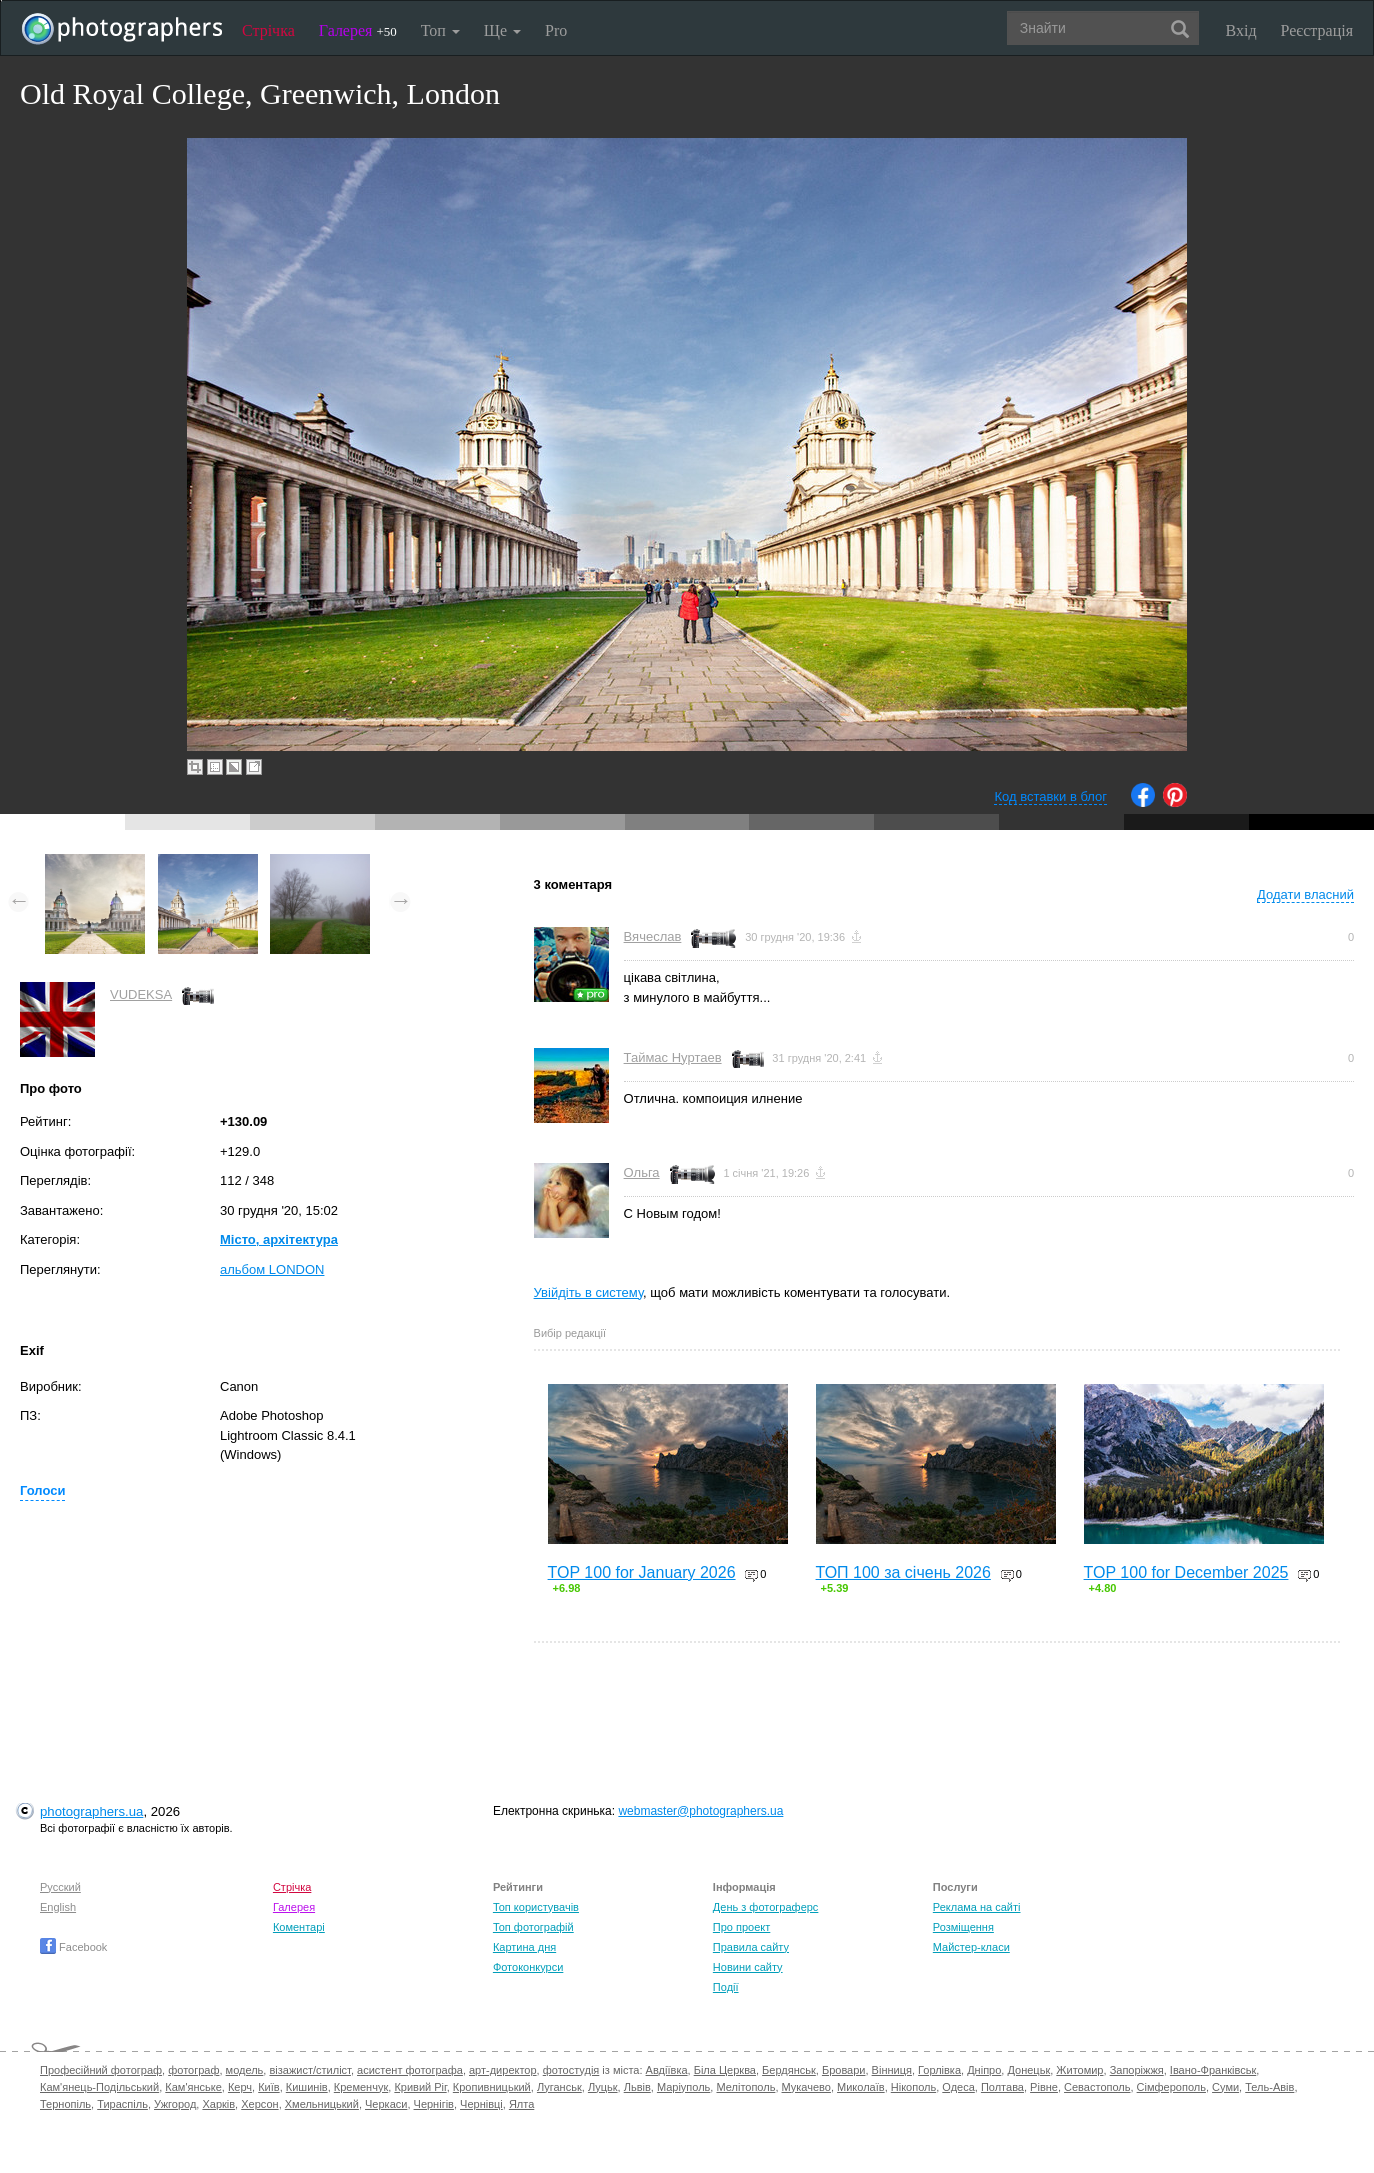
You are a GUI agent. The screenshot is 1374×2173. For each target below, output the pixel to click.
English (58, 1907)
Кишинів (307, 2087)
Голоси (42, 1490)
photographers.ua (91, 1811)
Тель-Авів (1269, 2087)
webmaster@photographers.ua (700, 1811)
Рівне (1044, 2087)
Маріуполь (683, 2087)
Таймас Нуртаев (673, 1057)
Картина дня (524, 1947)
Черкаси (386, 2104)
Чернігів (434, 2104)
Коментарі (299, 1927)
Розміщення (963, 1927)
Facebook (73, 1947)
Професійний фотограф (101, 2070)
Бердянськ (789, 2070)
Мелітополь (745, 2087)
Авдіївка (667, 2070)
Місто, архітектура (279, 1239)
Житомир (1079, 2070)
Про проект (741, 1927)
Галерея (358, 30)
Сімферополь (1171, 2087)
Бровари (844, 2070)
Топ (440, 30)
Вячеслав (653, 936)
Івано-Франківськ (1213, 2070)
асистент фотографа (410, 2070)
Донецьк (1028, 2070)
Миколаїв (861, 2087)
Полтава (1002, 2087)
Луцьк (603, 2087)
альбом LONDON (272, 1269)
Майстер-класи (971, 1947)
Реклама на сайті (977, 1907)
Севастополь (1097, 2087)
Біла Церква (725, 2070)
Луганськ (559, 2087)
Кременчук (361, 2087)
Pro (556, 30)
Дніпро (984, 2070)
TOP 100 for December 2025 (1186, 1572)
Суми (1225, 2087)
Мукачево (806, 2087)
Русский (60, 1887)
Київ (268, 2087)
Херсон (259, 2104)
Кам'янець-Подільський (99, 2087)
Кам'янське (193, 2087)
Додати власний (1305, 894)
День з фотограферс (766, 1907)
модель (245, 2070)
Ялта (521, 2104)
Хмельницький (322, 2104)
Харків (218, 2104)
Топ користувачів (536, 1907)
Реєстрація (1317, 30)
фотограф (193, 2070)
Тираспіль (122, 2104)
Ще (502, 30)
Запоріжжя (1137, 2070)
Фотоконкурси (528, 1967)
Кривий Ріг (420, 2087)
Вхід (1241, 30)
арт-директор (503, 2070)
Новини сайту (748, 1967)
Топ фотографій (533, 1927)
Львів (637, 2087)
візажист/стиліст (309, 2070)
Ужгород (175, 2104)
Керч (240, 2087)
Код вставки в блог (1050, 796)
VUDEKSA (141, 994)
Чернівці (481, 2104)
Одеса (958, 2087)
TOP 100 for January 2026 (642, 1572)
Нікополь (913, 2087)
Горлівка (939, 2070)
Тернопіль (65, 2104)
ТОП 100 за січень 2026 (903, 1572)
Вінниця (892, 2070)
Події (726, 1987)
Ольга (642, 1172)
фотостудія (571, 2070)
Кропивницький (492, 2087)
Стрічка (268, 30)
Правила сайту (751, 1947)
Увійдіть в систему (589, 1292)
